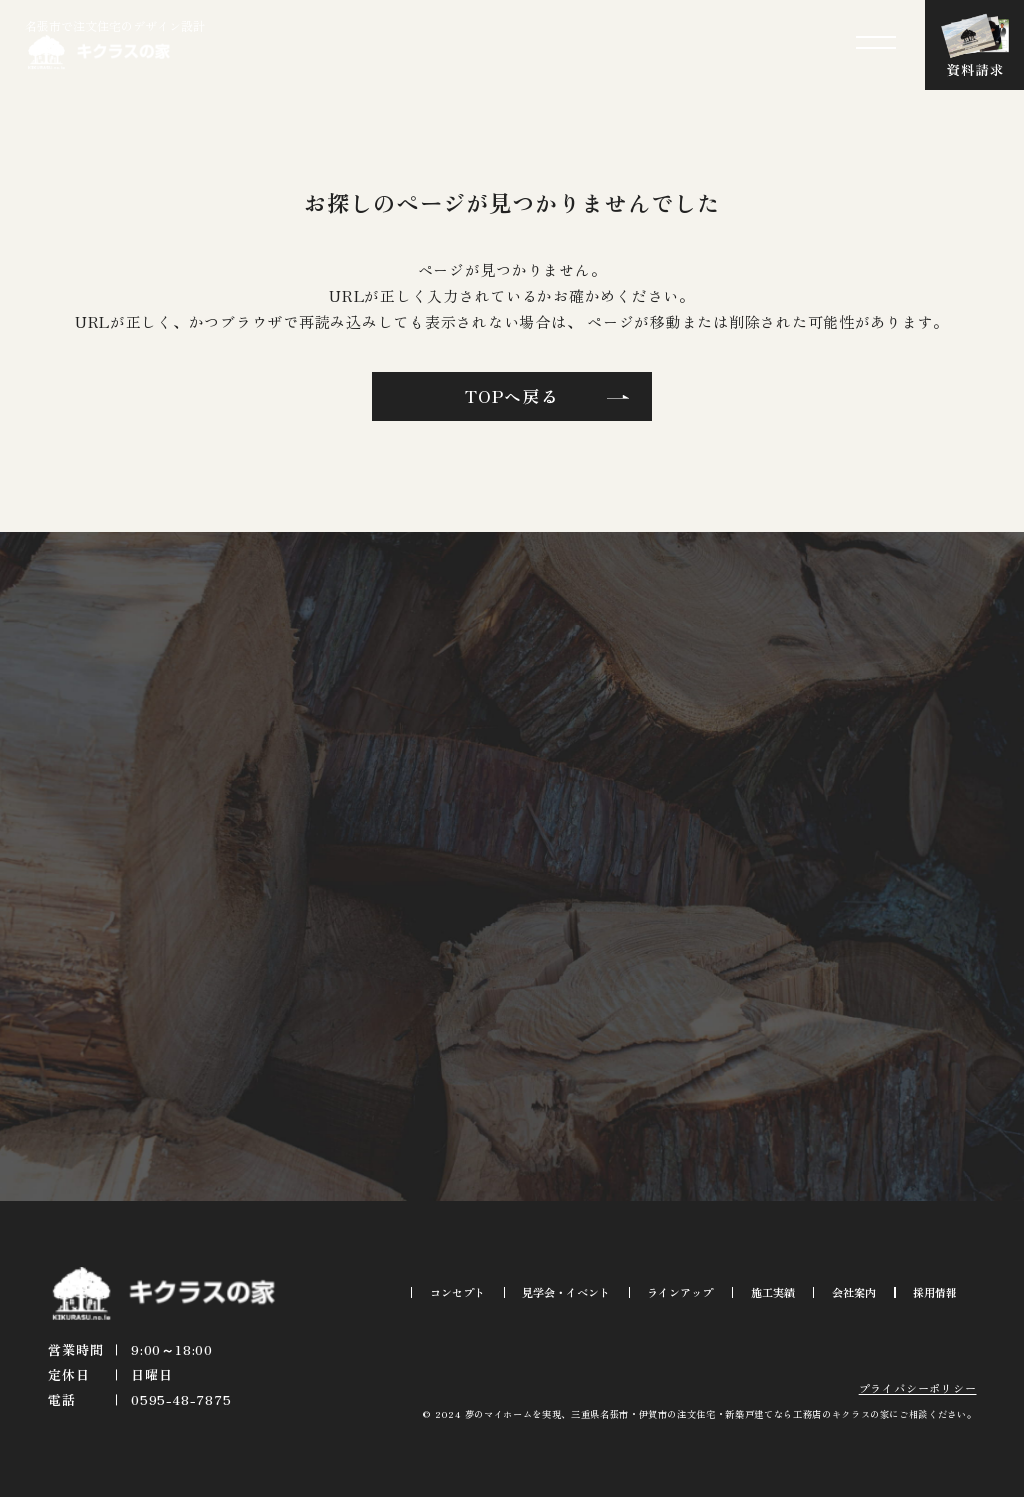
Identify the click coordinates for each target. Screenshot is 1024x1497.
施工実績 (773, 1292)
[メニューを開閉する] (876, 43)
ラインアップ (680, 1292)
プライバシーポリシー (918, 1388)
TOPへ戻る (512, 396)
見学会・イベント (566, 1292)
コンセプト (457, 1292)
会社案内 (854, 1292)
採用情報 (935, 1292)
